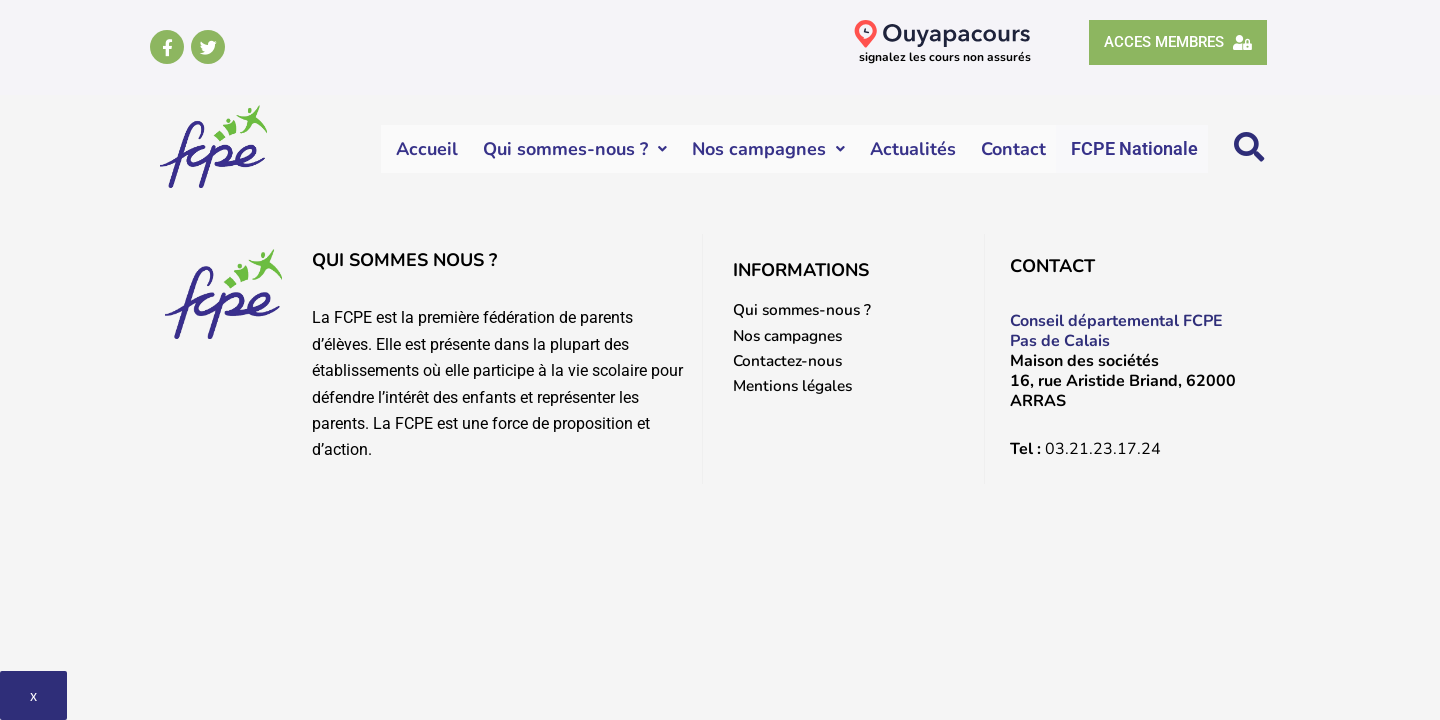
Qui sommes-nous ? (576, 149)
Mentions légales (796, 387)
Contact (1014, 149)
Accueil (428, 149)
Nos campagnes (769, 149)
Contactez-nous (789, 361)
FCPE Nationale (1135, 148)
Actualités (914, 149)
